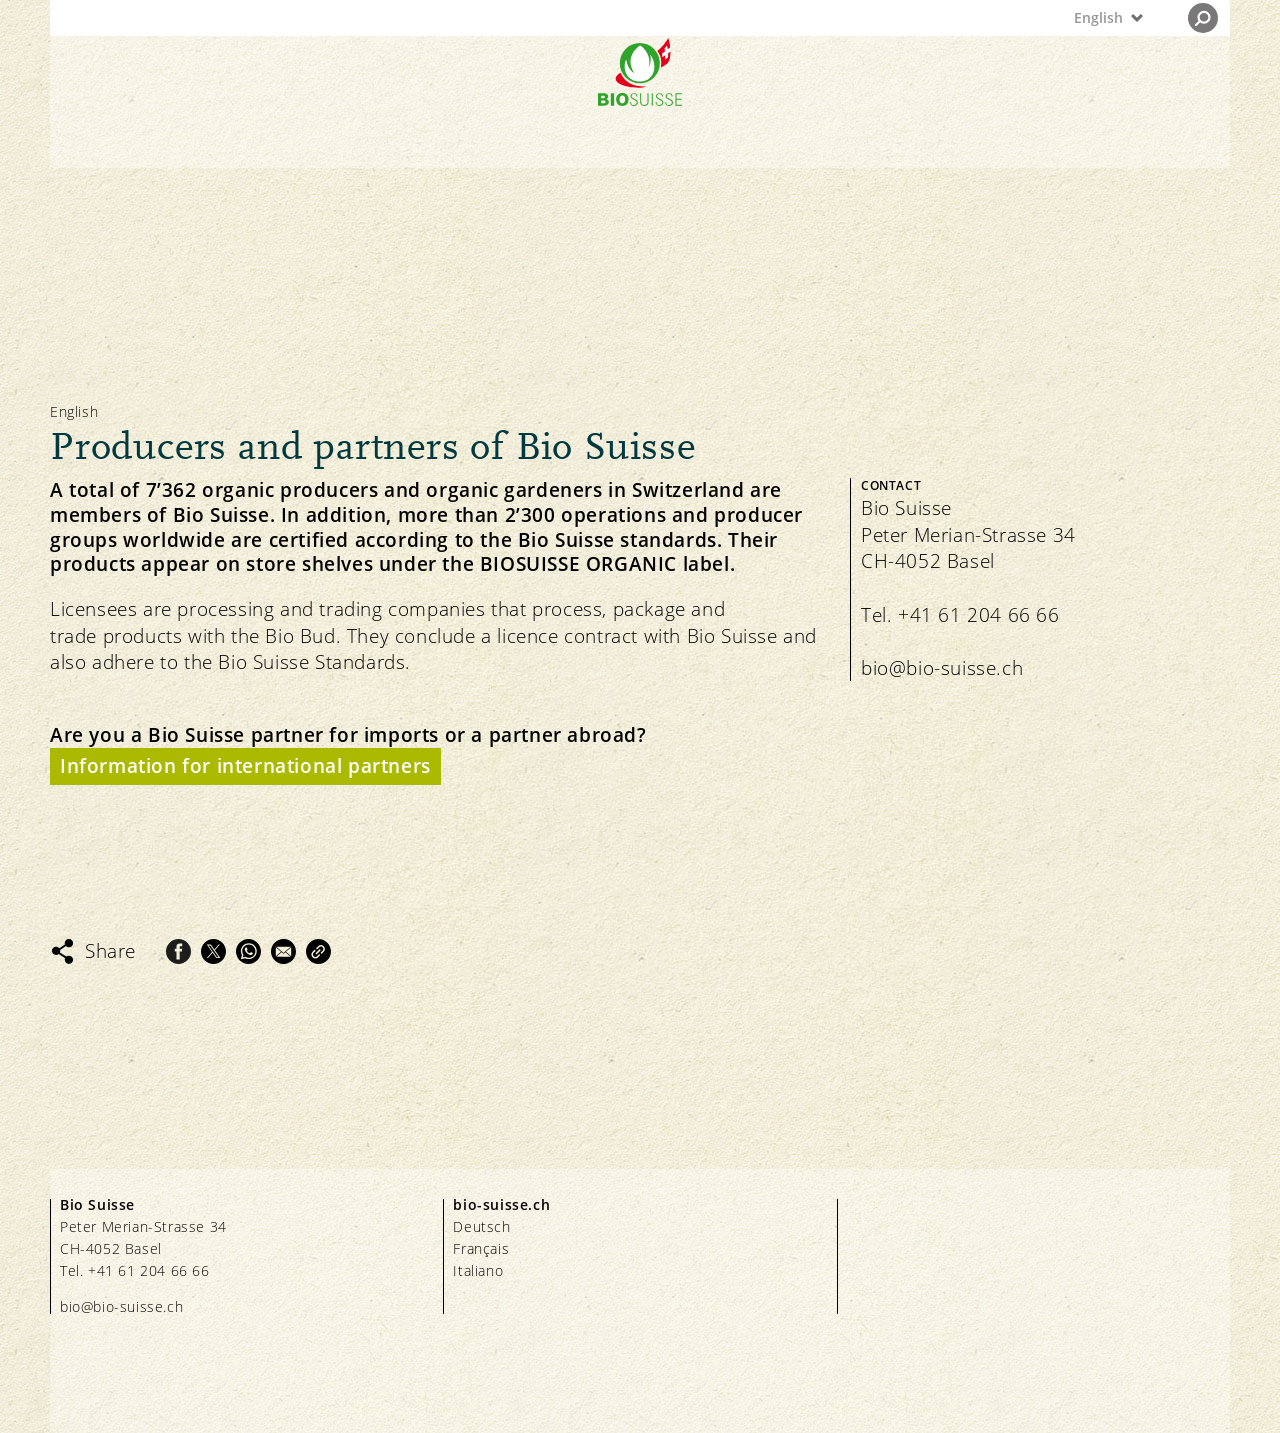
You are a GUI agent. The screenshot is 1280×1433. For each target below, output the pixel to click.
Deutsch (481, 1226)
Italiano (478, 1270)
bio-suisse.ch (501, 1204)
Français (481, 1248)
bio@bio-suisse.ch (942, 668)
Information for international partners (245, 766)
